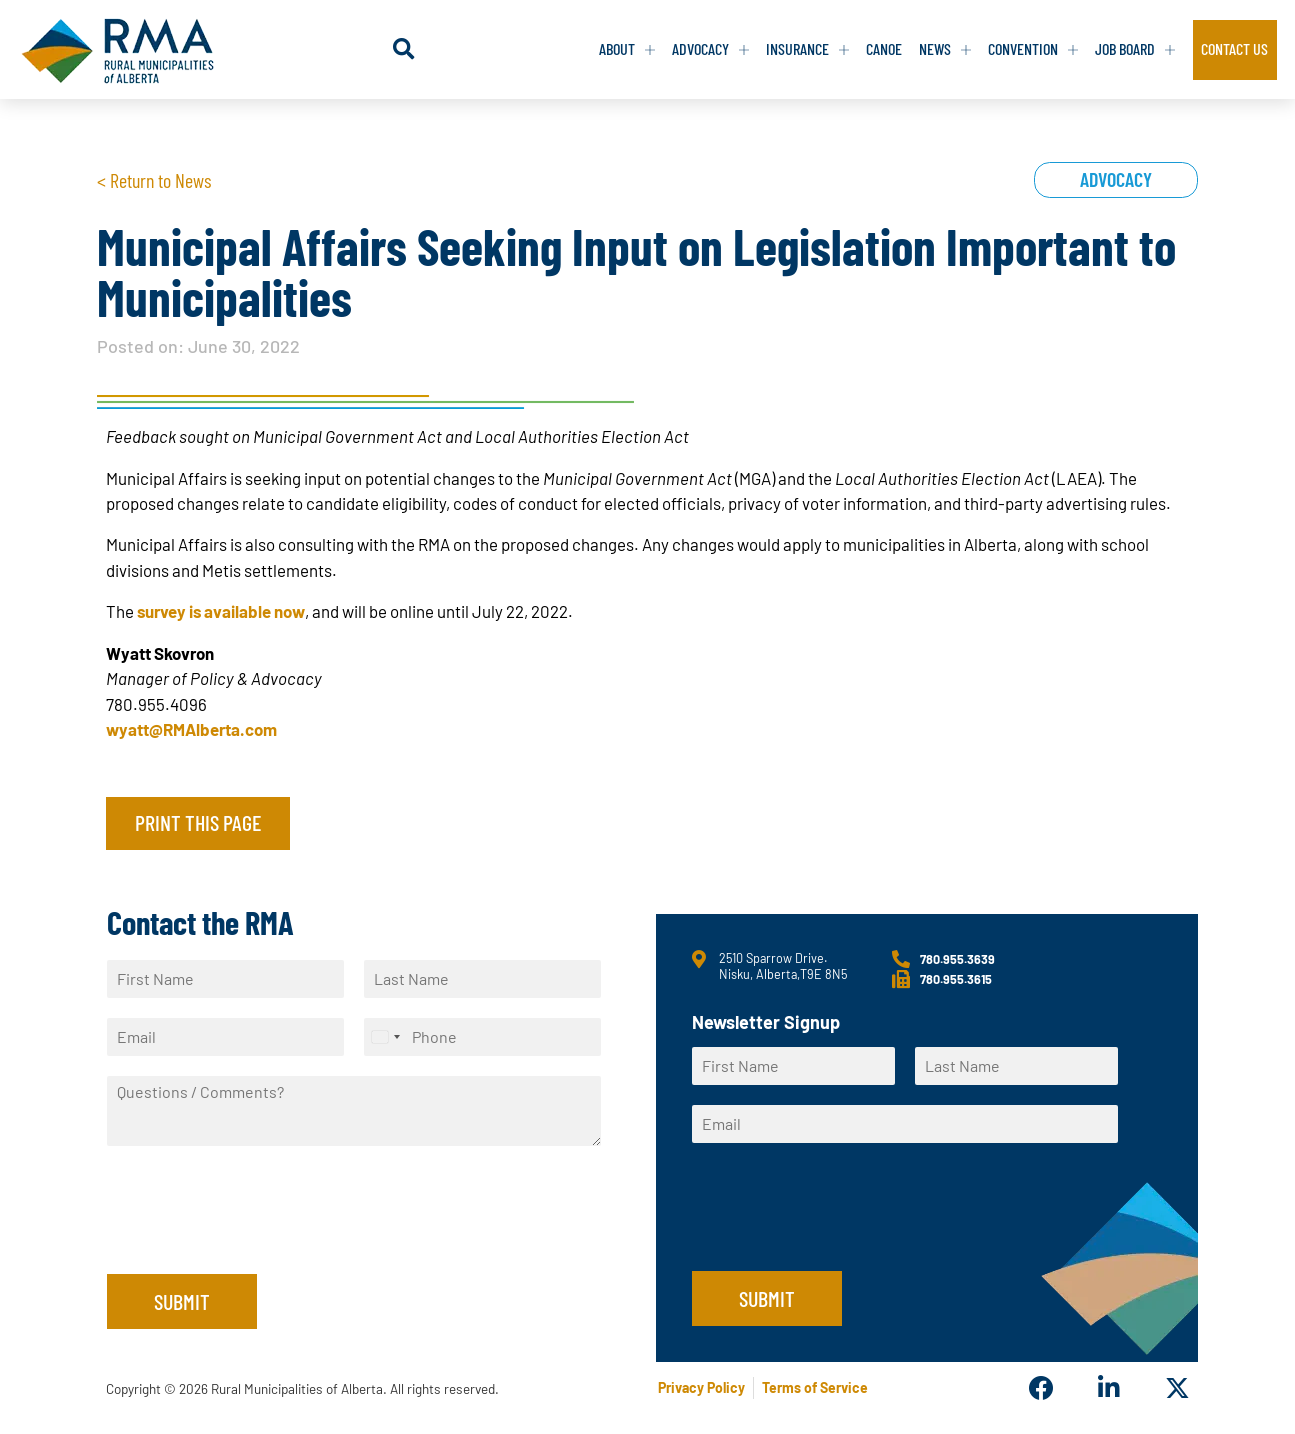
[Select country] (385, 1037)
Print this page (198, 822)
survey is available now (221, 611)
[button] (407, 49)
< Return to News (154, 180)
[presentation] (259, 1241)
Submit (182, 1301)
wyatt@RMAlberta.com (191, 729)
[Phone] (482, 1037)
